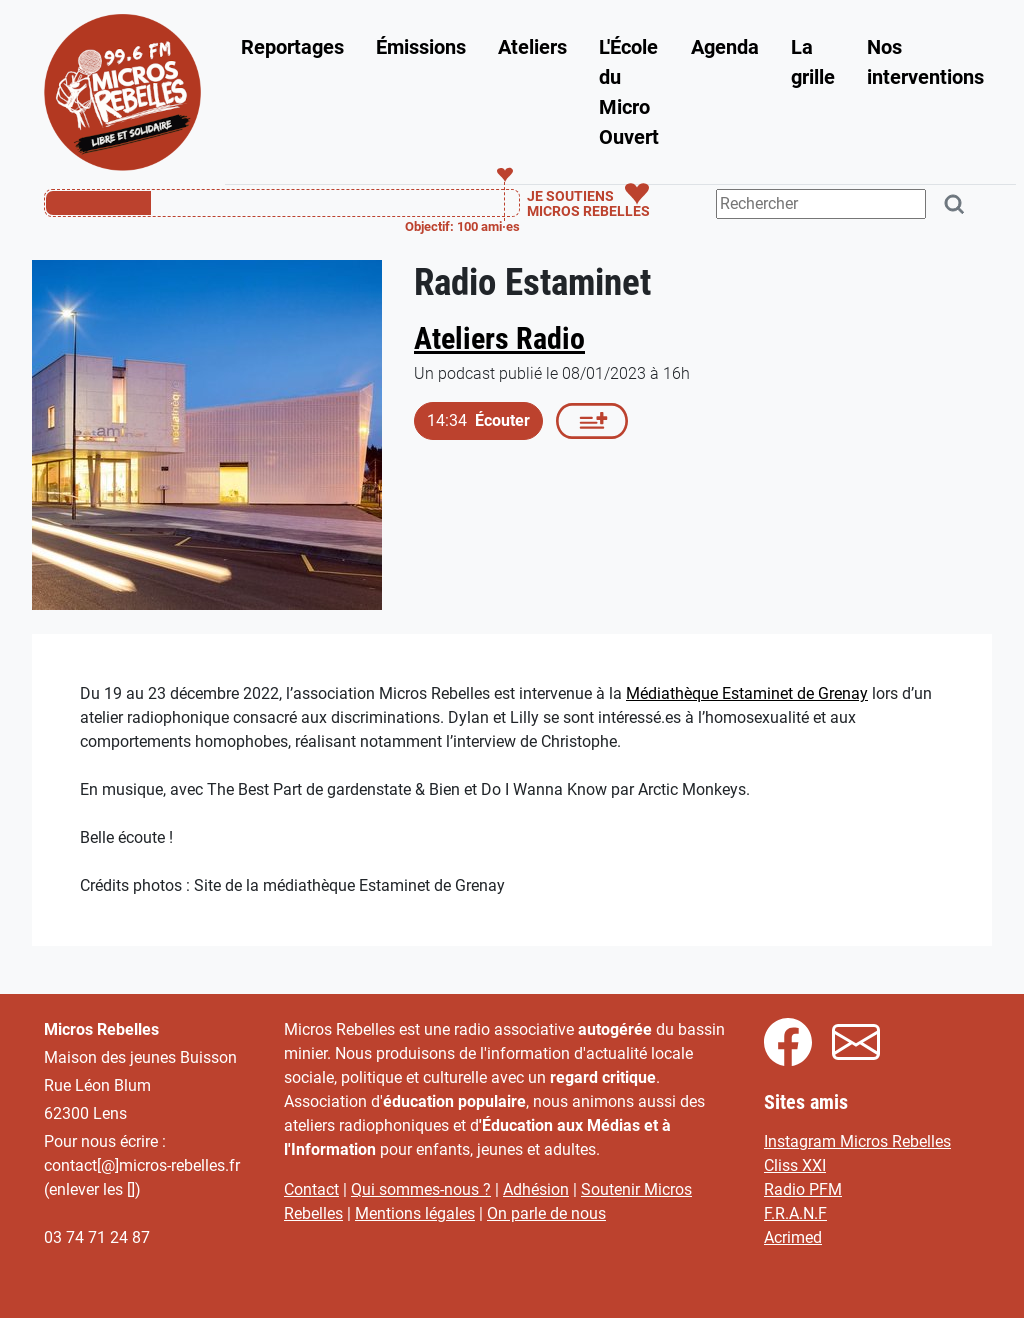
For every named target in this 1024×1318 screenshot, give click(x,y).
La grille (813, 62)
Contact (311, 1189)
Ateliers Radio (499, 338)
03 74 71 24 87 (97, 1237)
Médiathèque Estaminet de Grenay (747, 693)
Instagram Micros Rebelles (857, 1141)
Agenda (725, 47)
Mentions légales (415, 1213)
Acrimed (793, 1237)
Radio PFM (803, 1189)
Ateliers (532, 47)
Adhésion (536, 1189)
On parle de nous (546, 1213)
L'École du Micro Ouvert (629, 92)
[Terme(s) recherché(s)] (821, 204)
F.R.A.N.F (795, 1213)
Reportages (292, 47)
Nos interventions (925, 62)
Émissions (421, 47)
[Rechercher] (955, 204)
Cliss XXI (795, 1165)
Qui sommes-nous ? (421, 1189)
